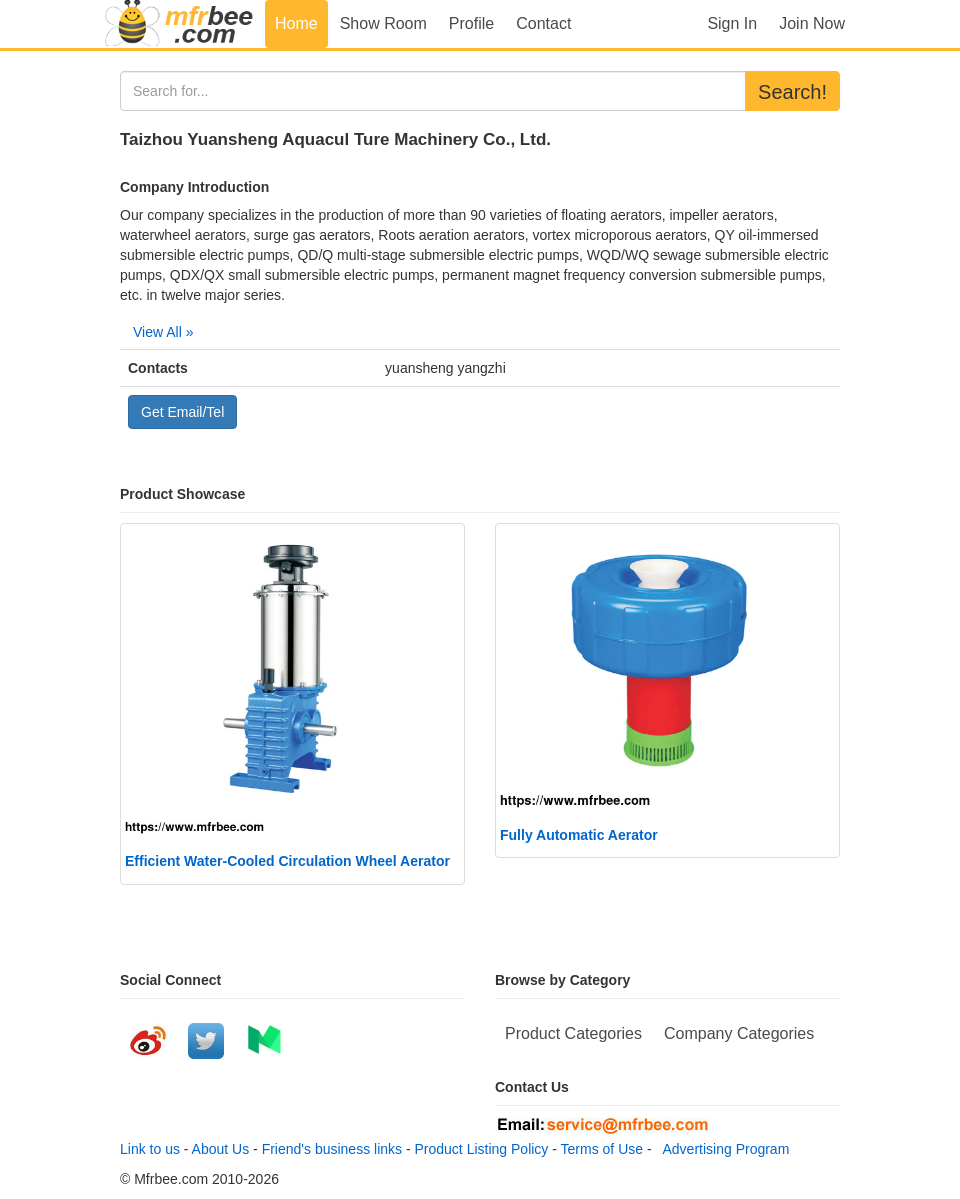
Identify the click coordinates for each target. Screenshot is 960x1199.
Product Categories (573, 1033)
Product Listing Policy (482, 1149)
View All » (163, 332)
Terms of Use (602, 1149)
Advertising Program (722, 1149)
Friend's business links (332, 1149)
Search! (792, 92)
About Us (221, 1149)
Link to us (150, 1149)
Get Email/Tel (182, 412)
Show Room (383, 23)
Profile (471, 23)
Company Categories (739, 1033)
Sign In (732, 23)
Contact (543, 23)
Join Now (812, 23)
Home (296, 23)
